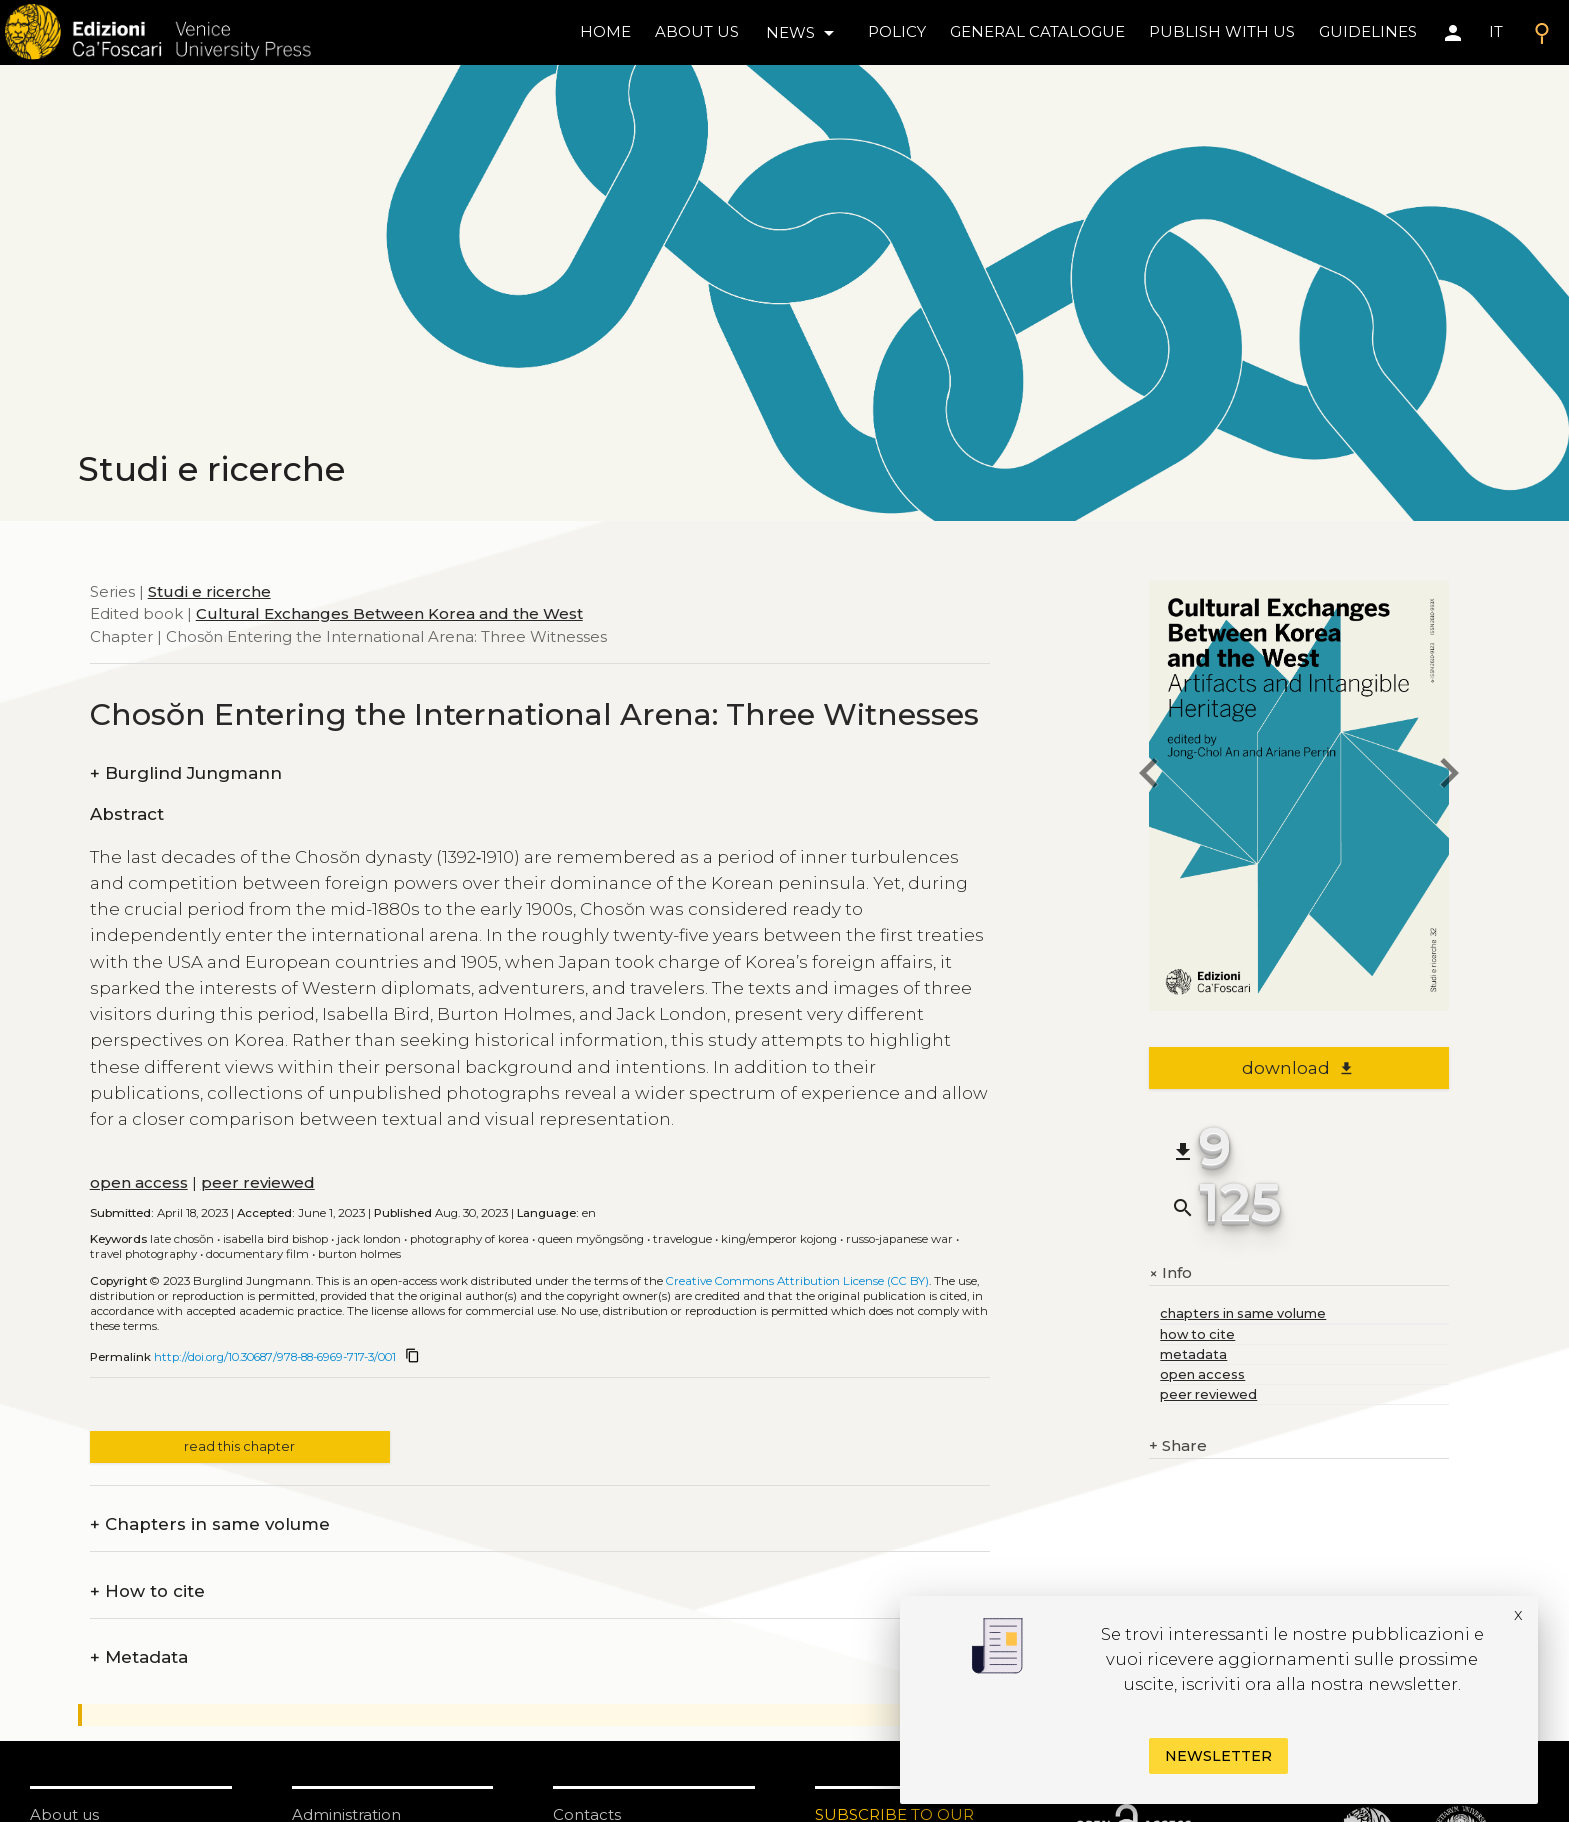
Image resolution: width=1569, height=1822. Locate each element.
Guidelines (1368, 31)
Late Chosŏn (182, 1239)
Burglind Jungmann (186, 773)
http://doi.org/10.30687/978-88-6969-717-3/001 (275, 1357)
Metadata (139, 1657)
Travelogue (682, 1239)
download (1298, 1068)
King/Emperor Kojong (779, 1239)
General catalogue (1037, 31)
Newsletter (1218, 1756)
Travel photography (143, 1254)
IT (1496, 31)
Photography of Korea (469, 1239)
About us (697, 31)
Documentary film (257, 1254)
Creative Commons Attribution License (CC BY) (797, 1281)
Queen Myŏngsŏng (591, 1239)
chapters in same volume (1243, 1313)
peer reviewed (258, 1182)
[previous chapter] (1149, 776)
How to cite (147, 1591)
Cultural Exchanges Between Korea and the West (389, 613)
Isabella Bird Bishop (275, 1239)
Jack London (369, 1239)
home (605, 31)
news (803, 33)
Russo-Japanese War (899, 1239)
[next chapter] (1449, 776)
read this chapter (239, 1446)
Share (1178, 1446)
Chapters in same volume (210, 1524)
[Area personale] (1453, 33)
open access (139, 1182)
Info (1170, 1273)
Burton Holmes (359, 1254)
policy (897, 31)
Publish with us (1222, 31)
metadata (1193, 1354)
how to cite (1197, 1334)
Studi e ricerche (209, 591)
